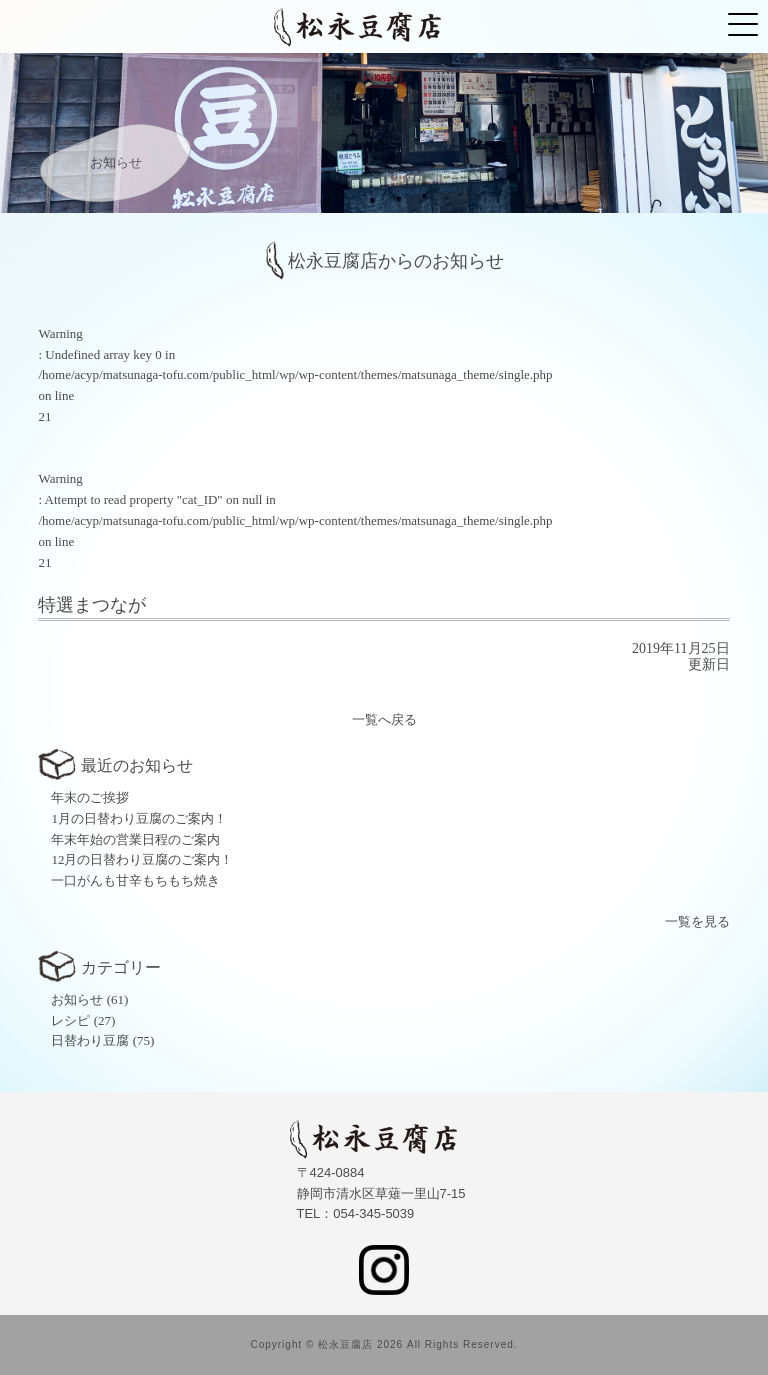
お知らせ (77, 999)
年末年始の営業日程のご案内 (135, 839)
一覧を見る (697, 921)
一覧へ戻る (384, 719)
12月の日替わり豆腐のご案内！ (142, 859)
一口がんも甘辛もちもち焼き (135, 880)
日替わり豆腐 (90, 1040)
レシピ (70, 1020)
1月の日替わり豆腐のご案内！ (139, 818)
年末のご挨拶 (90, 797)
